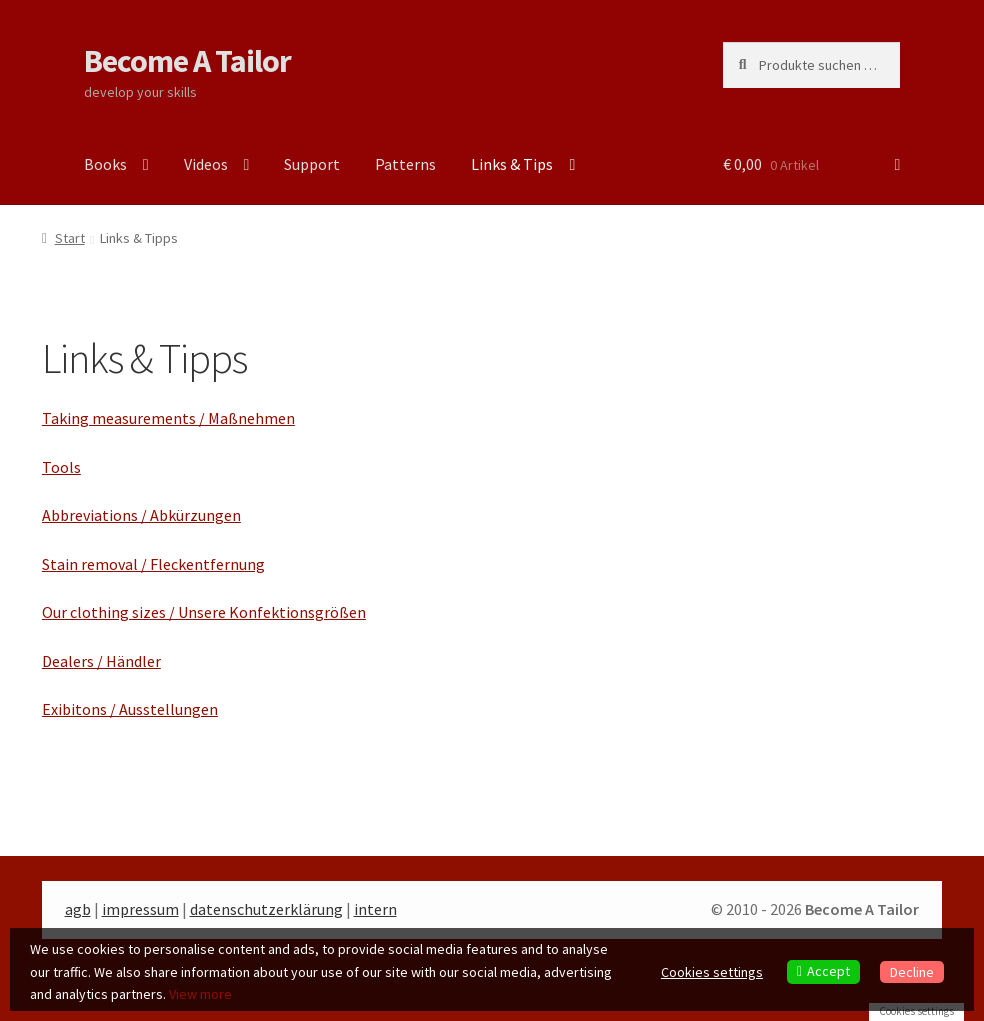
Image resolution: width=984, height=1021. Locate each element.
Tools (61, 467)
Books (105, 164)
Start (70, 238)
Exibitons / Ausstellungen (130, 709)
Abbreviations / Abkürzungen (141, 515)
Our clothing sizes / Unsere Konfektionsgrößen (204, 612)
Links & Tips (512, 164)
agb (78, 909)
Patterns (405, 164)
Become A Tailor (187, 61)
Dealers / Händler (101, 661)
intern (375, 909)
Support (312, 164)
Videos (206, 164)
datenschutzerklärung (266, 909)
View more (200, 994)
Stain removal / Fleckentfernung (153, 564)
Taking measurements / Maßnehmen (168, 418)
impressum (140, 909)
